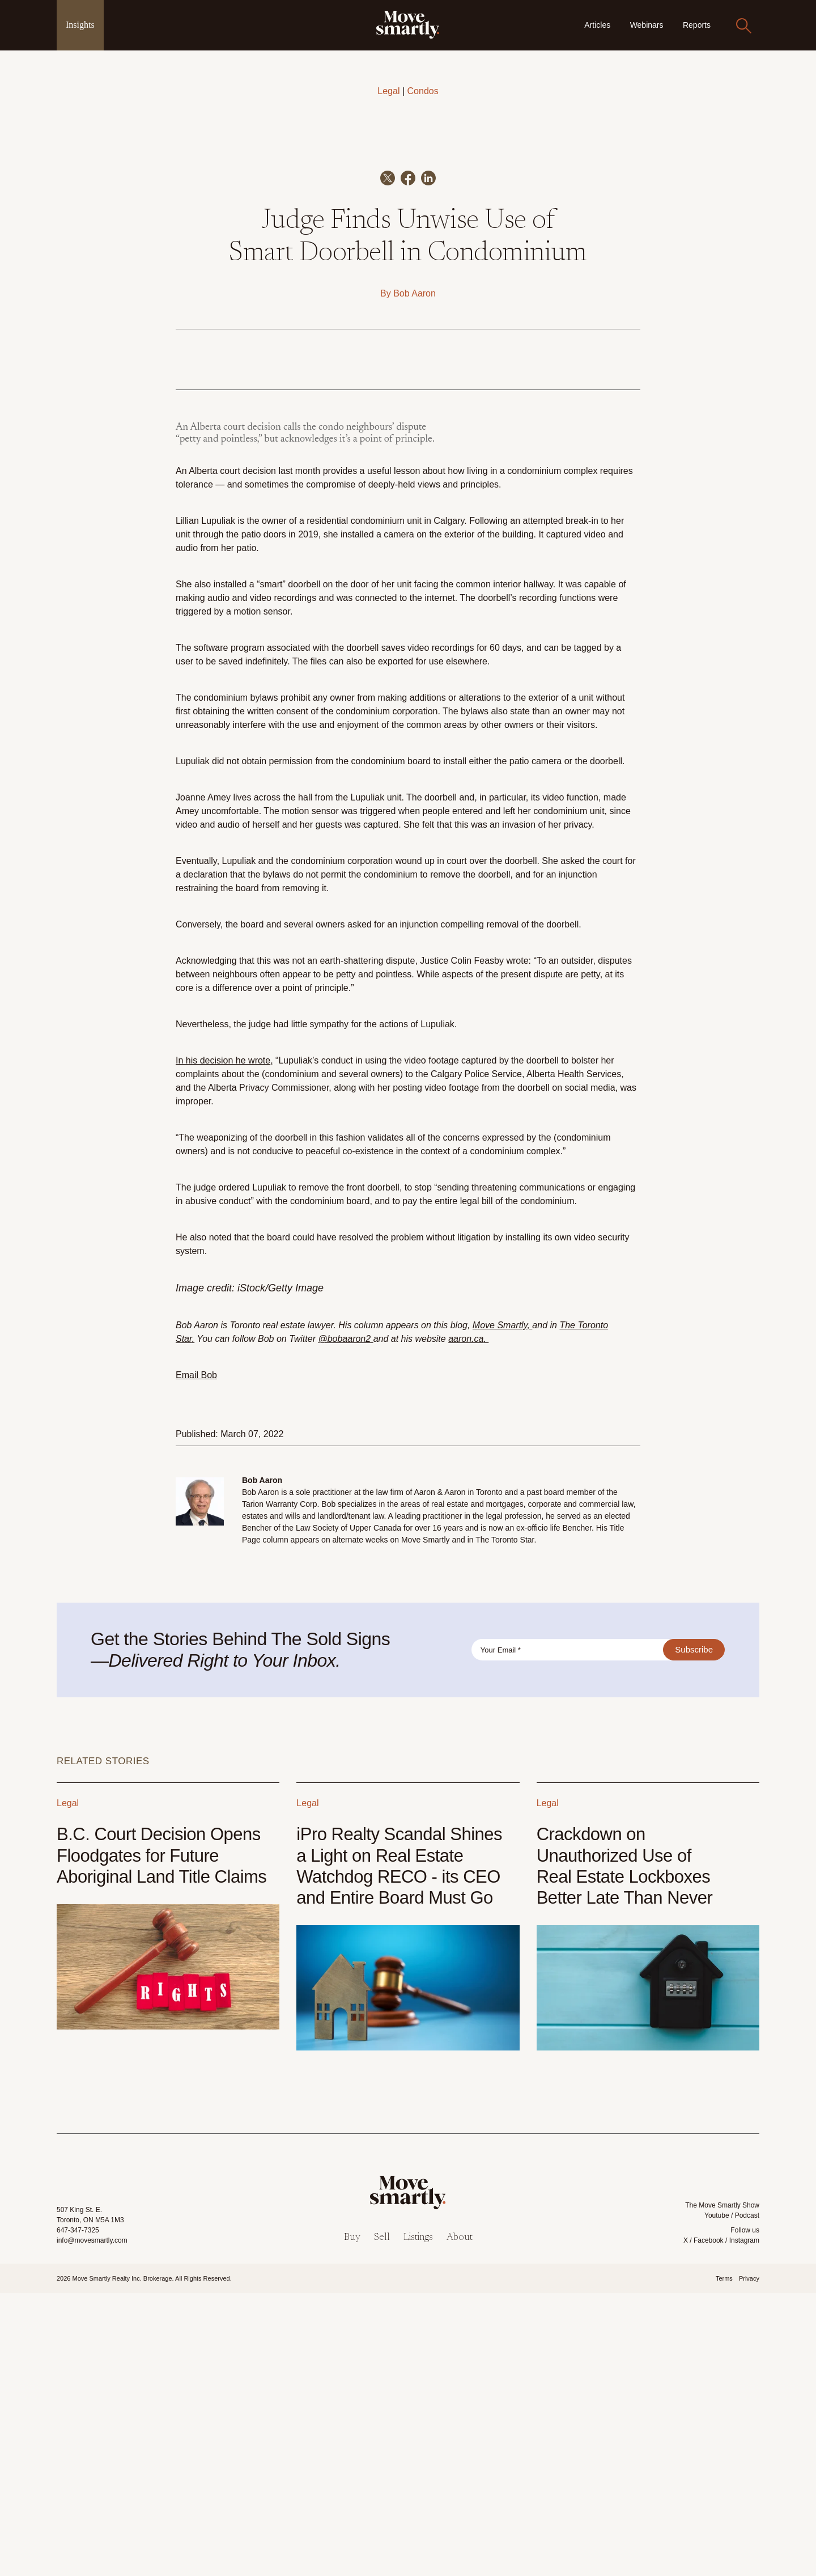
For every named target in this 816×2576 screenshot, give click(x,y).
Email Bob (196, 1658)
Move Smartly (500, 1608)
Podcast (747, 2498)
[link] (408, 24)
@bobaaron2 (344, 1621)
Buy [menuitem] (352, 2521)
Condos (423, 91)
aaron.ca (465, 1621)
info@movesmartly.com (92, 2523)
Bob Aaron (414, 576)
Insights (80, 24)
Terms (724, 2561)
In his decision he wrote (223, 1343)
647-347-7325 (78, 2513)
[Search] (743, 25)
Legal (388, 91)
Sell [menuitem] (382, 2521)
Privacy (749, 2561)
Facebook (709, 2523)
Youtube (716, 2498)
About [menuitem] (460, 2521)
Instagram (744, 2523)
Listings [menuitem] (418, 2521)
